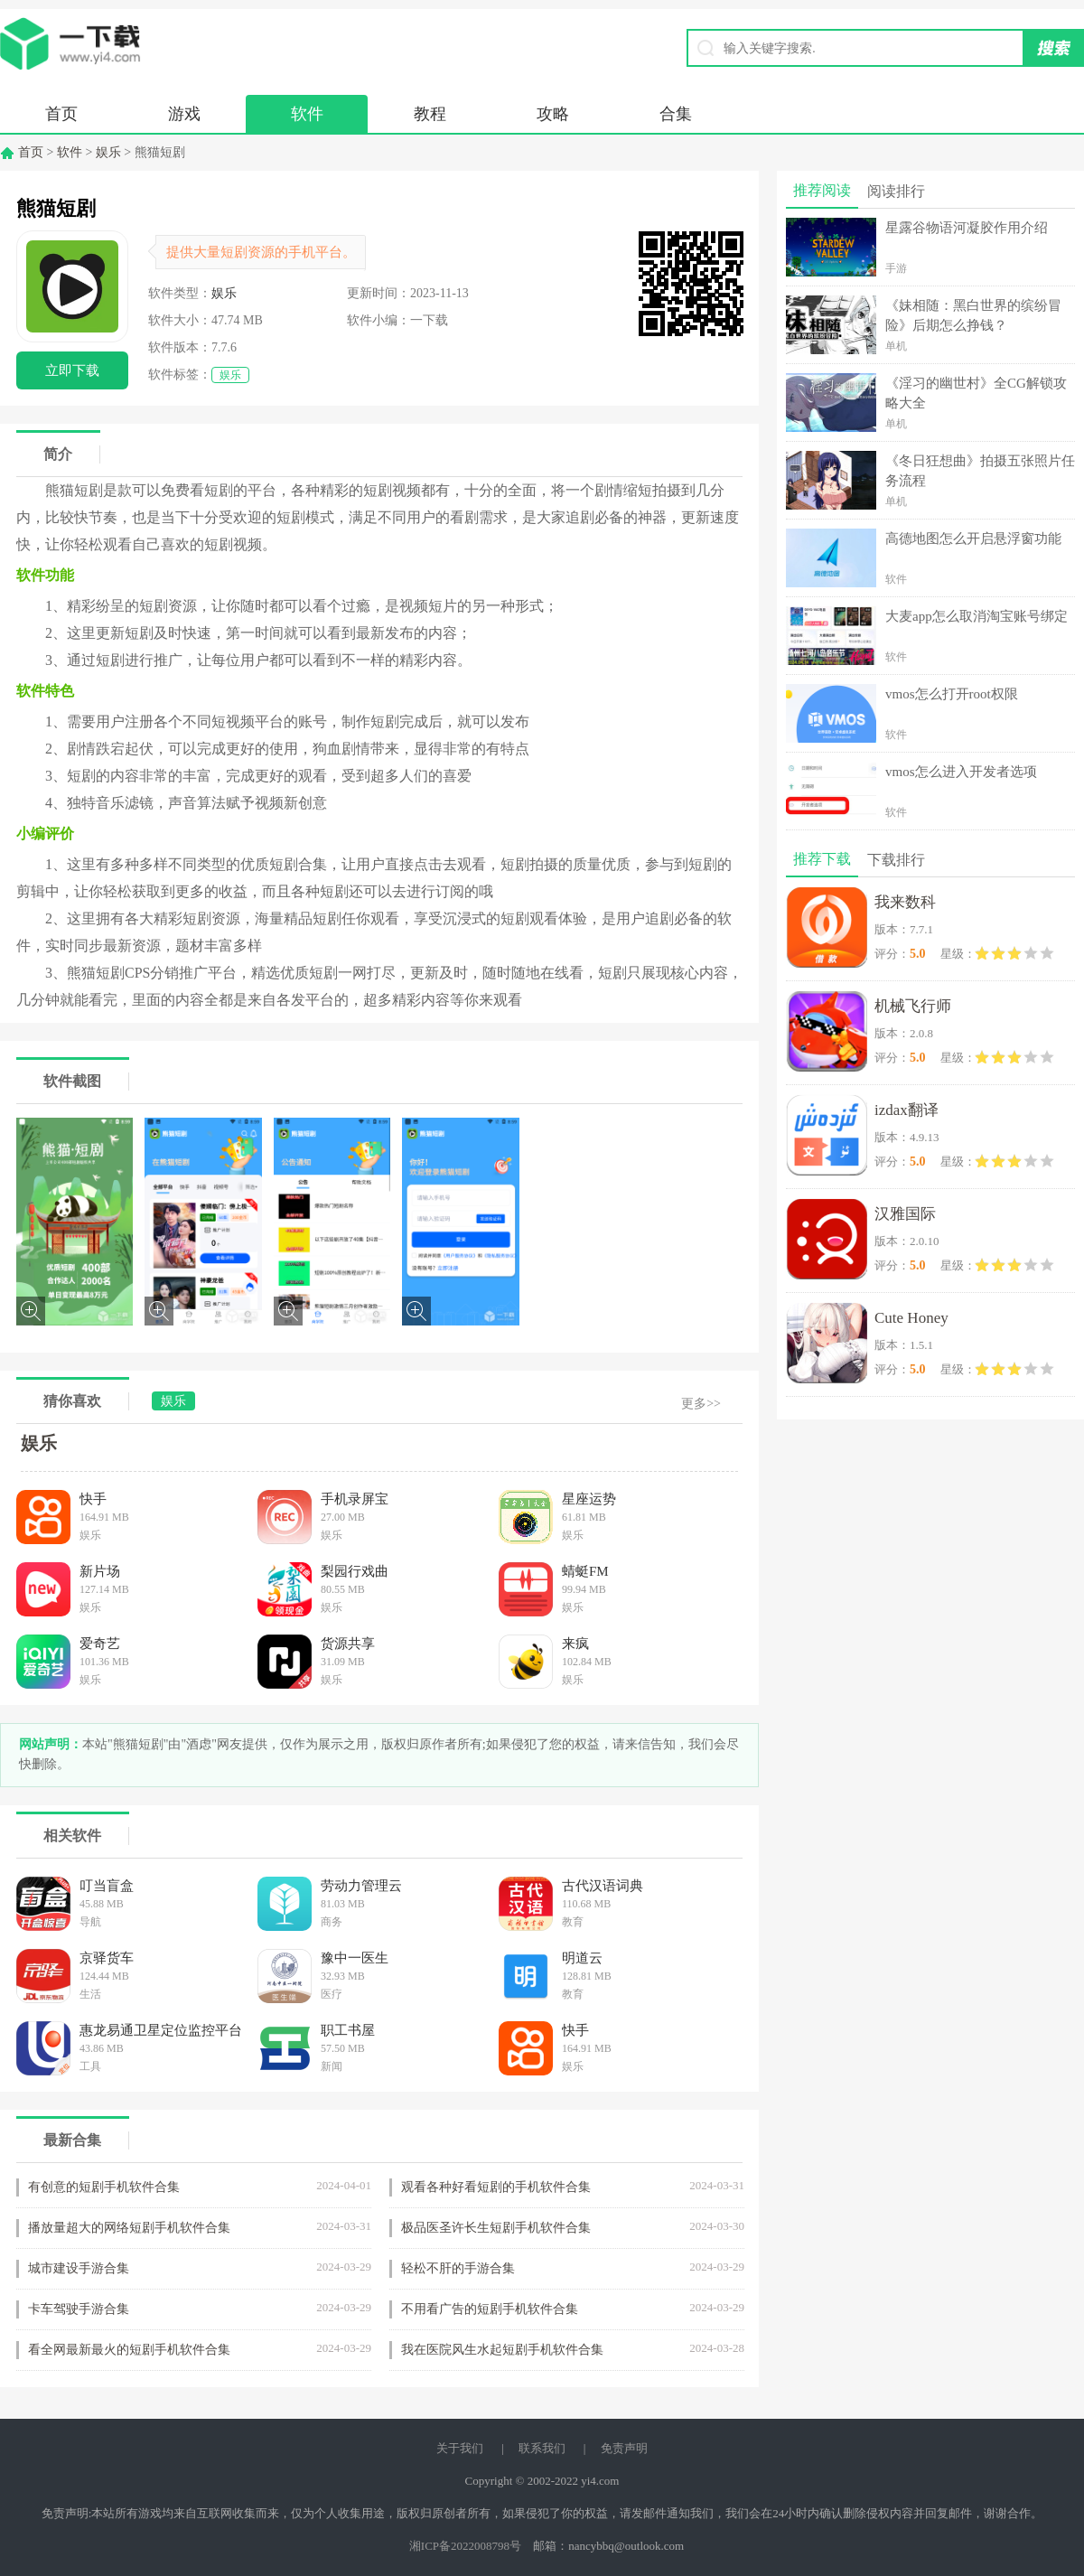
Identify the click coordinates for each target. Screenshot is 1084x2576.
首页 (61, 114)
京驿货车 (106, 1958)
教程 (430, 114)
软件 (307, 114)
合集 (675, 114)
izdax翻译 (906, 1110)
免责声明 (624, 2448)
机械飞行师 (912, 1006)
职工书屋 (348, 2030)
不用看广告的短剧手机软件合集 (489, 2309)
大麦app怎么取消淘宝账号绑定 (976, 616)
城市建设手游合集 (78, 2268)
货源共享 (348, 1643)
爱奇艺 (99, 1643)
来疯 (575, 1643)
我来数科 (905, 902)
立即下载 (72, 370)
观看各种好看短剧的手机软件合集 (496, 2187)
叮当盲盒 (106, 1885)
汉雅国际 (905, 1213)
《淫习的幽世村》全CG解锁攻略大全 (976, 393)
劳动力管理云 (361, 1885)
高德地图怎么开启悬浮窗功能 (973, 538)
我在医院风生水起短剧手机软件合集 (502, 2349)
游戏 (184, 114)
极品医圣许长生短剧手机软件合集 (496, 2227)
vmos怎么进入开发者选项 (961, 771)
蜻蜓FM (585, 1571)
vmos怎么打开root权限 (951, 694)
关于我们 (459, 2448)
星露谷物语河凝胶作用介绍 (966, 227)
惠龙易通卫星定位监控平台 (160, 2030)
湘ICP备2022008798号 (465, 2546)
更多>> (701, 1403)
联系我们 (542, 2448)
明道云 (582, 1958)
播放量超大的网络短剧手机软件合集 (129, 2227)
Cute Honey (911, 1317)
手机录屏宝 (354, 1499)
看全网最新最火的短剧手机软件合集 (129, 2349)
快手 (93, 1499)
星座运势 (589, 1499)
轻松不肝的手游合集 (458, 2268)
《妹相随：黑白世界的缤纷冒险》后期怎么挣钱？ (973, 315)
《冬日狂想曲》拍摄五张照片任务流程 (980, 471)
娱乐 (108, 152)
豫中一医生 (354, 1958)
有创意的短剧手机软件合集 (104, 2187)
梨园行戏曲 (354, 1571)
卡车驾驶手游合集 (78, 2309)
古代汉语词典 (602, 1885)
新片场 (99, 1571)
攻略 (553, 114)
